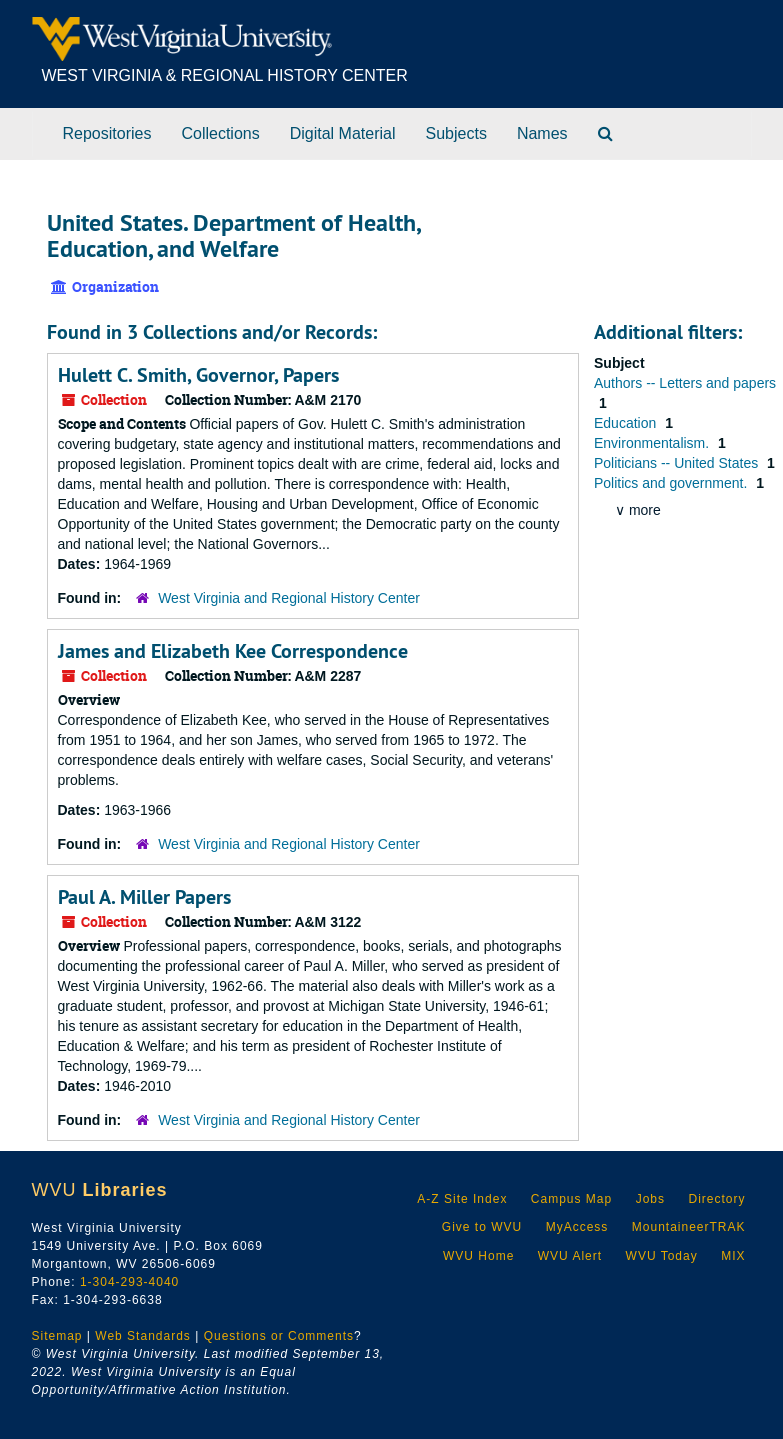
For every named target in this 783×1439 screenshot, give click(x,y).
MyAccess (577, 1227)
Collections (220, 133)
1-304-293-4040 (129, 1282)
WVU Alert (570, 1256)
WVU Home (478, 1256)
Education (627, 423)
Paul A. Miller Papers (144, 897)
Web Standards (143, 1336)
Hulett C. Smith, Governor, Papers (198, 375)
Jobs (650, 1199)
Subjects (456, 133)
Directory (716, 1199)
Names (542, 133)
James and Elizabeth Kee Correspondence (233, 651)
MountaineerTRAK (689, 1227)
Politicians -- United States (678, 463)
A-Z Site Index (462, 1199)
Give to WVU (482, 1227)
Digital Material (343, 133)
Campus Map (571, 1199)
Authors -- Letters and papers (685, 383)
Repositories (107, 133)
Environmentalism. (653, 443)
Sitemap (57, 1336)
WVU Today (662, 1256)
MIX (733, 1256)
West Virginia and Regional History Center (289, 598)
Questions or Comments (279, 1336)
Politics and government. (672, 483)
